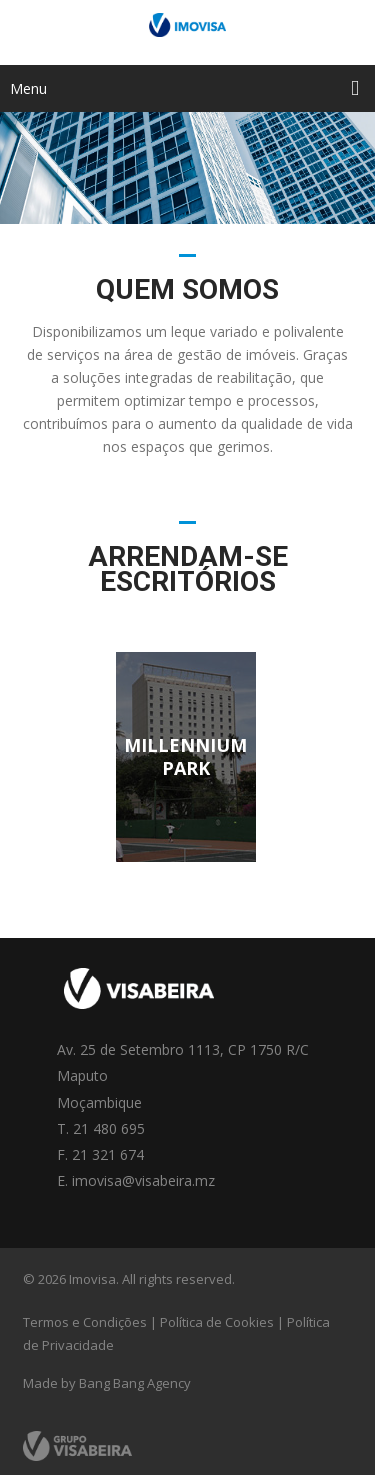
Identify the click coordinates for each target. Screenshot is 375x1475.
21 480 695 (109, 1128)
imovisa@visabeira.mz (143, 1180)
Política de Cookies (217, 1322)
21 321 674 (108, 1154)
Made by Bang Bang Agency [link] (107, 1383)
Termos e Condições (85, 1322)
